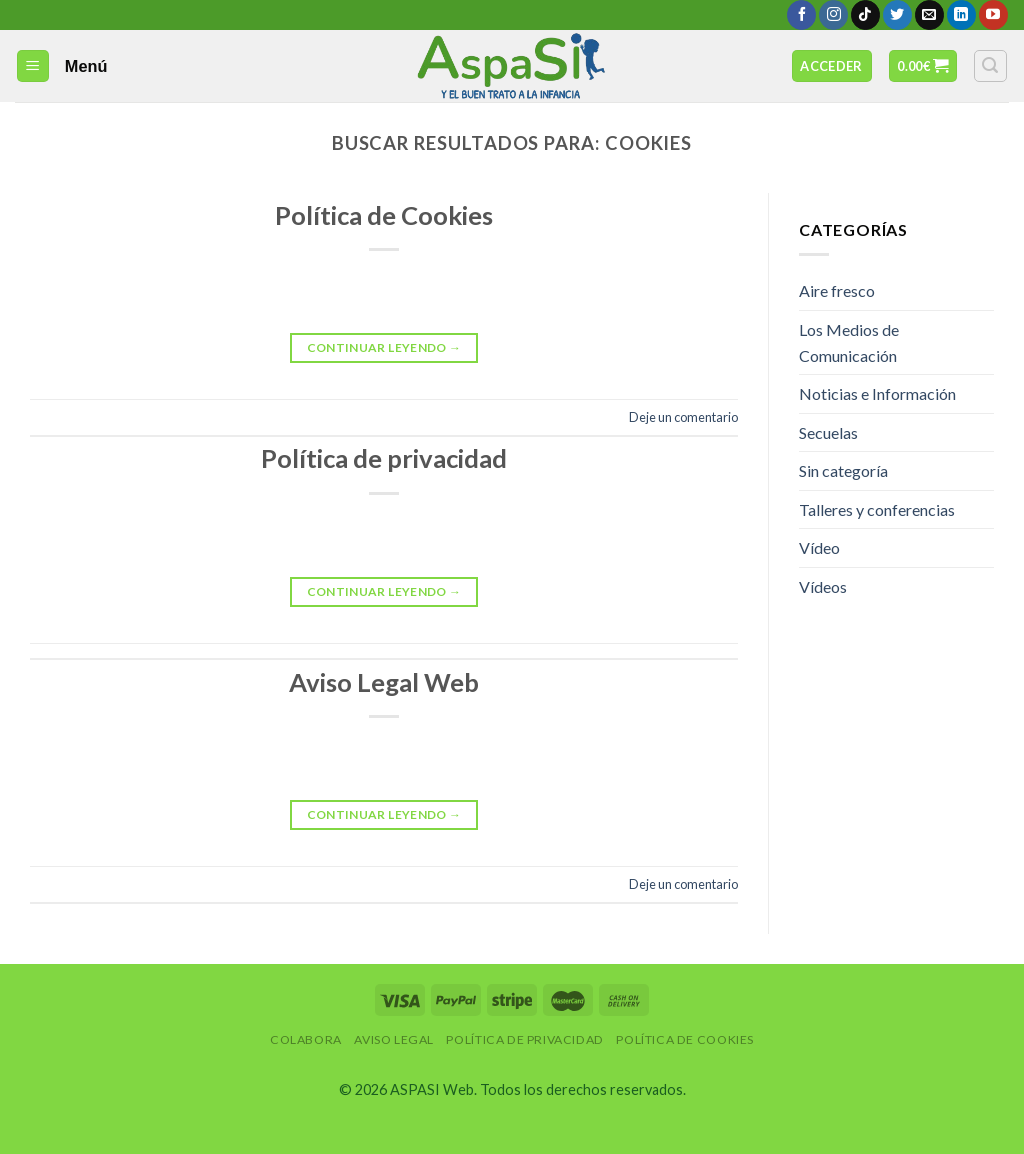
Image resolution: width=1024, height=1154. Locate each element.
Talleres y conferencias (877, 509)
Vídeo (819, 547)
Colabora (306, 1039)
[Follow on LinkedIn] (961, 15)
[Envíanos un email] (929, 15)
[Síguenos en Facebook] (801, 15)
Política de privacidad (384, 458)
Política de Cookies (384, 215)
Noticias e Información (877, 393)
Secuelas (828, 432)
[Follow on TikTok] (865, 15)
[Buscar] (991, 66)
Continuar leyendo (384, 347)
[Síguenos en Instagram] (833, 15)
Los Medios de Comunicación (849, 342)
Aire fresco (837, 290)
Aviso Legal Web (384, 682)
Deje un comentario (683, 417)
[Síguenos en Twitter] (897, 15)
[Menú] (33, 66)
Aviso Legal (394, 1039)
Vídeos (823, 586)
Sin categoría (843, 470)
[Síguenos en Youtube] (993, 15)
